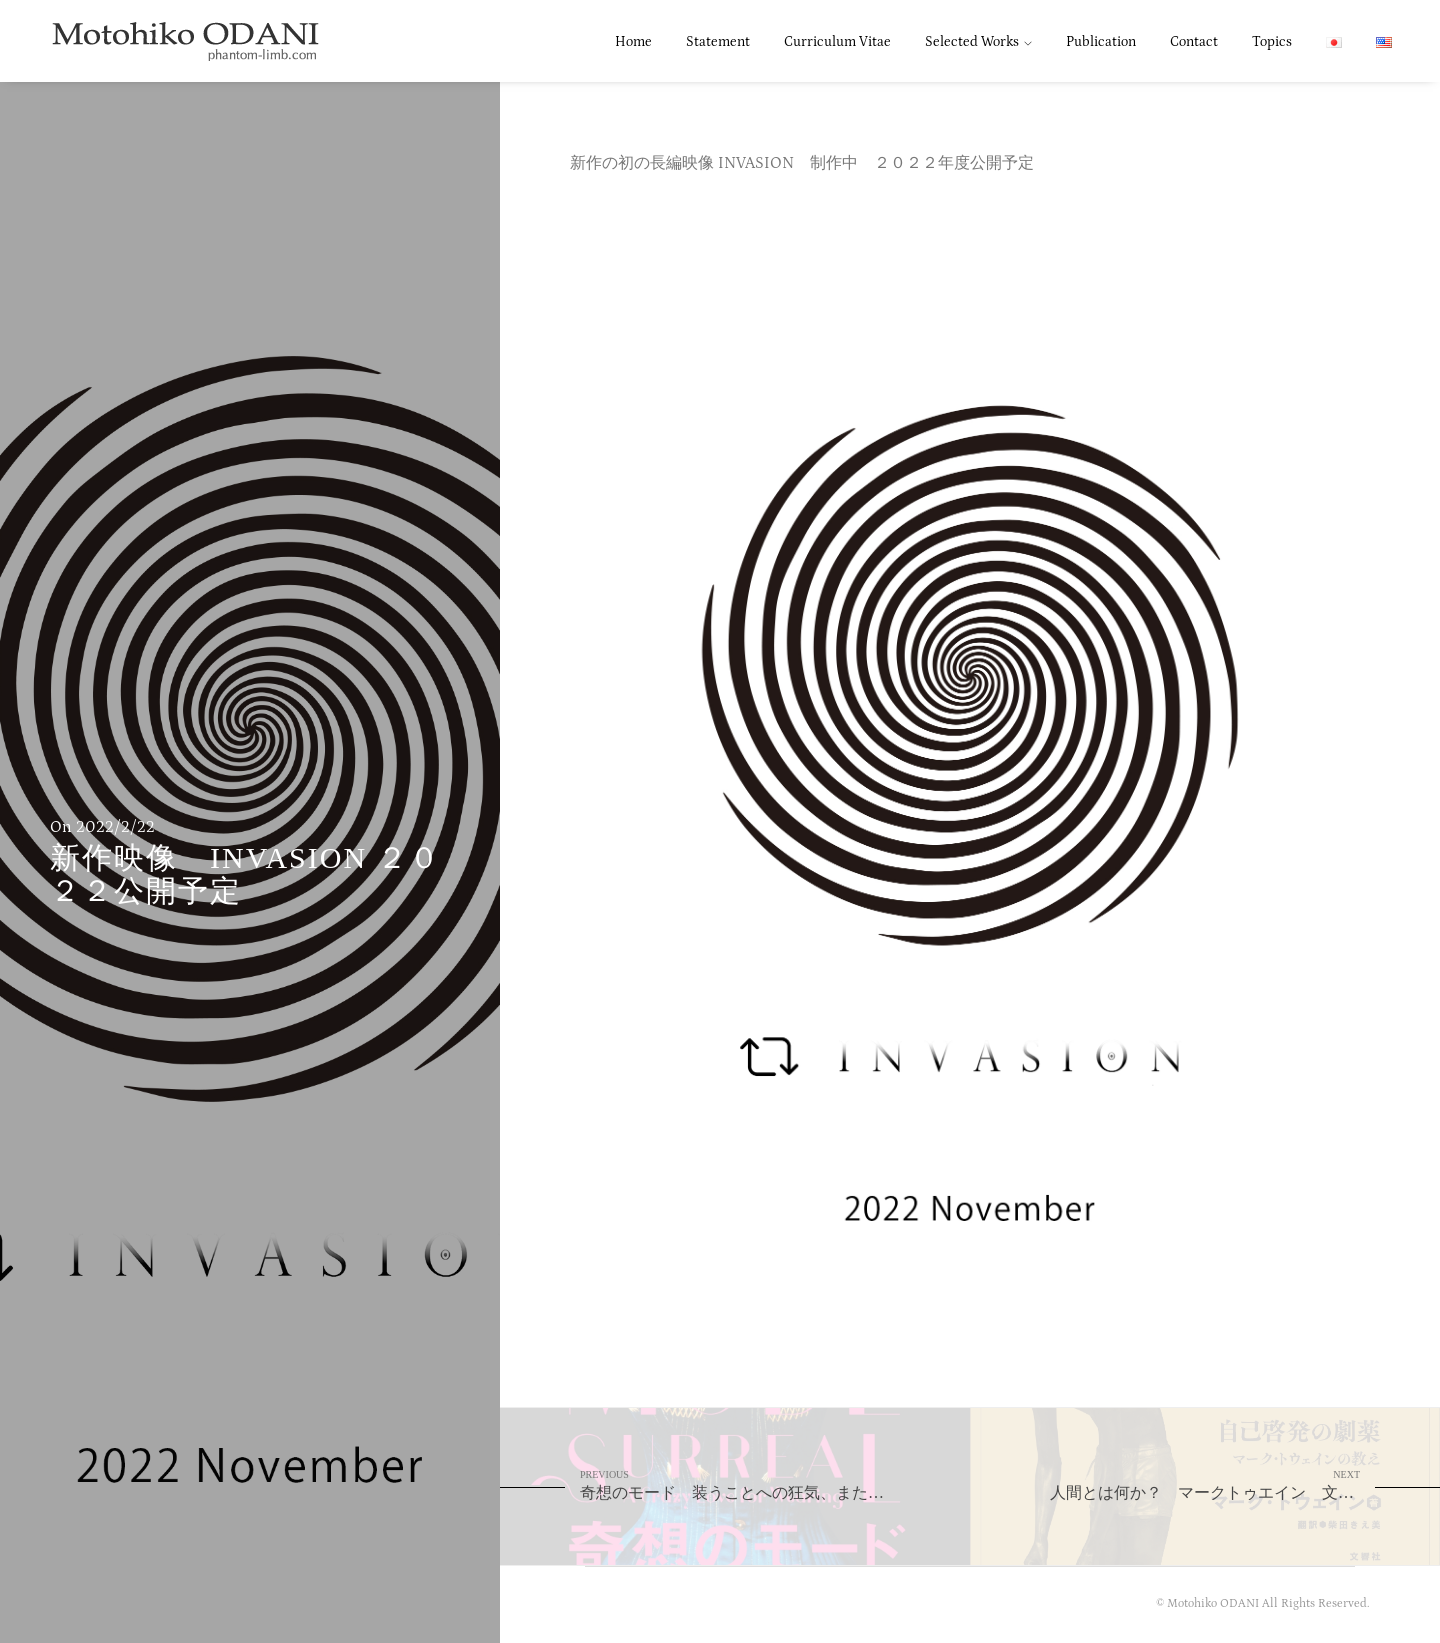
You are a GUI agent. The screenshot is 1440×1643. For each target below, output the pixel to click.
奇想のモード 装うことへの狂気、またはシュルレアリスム (775, 1484)
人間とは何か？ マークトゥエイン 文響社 (1210, 1484)
